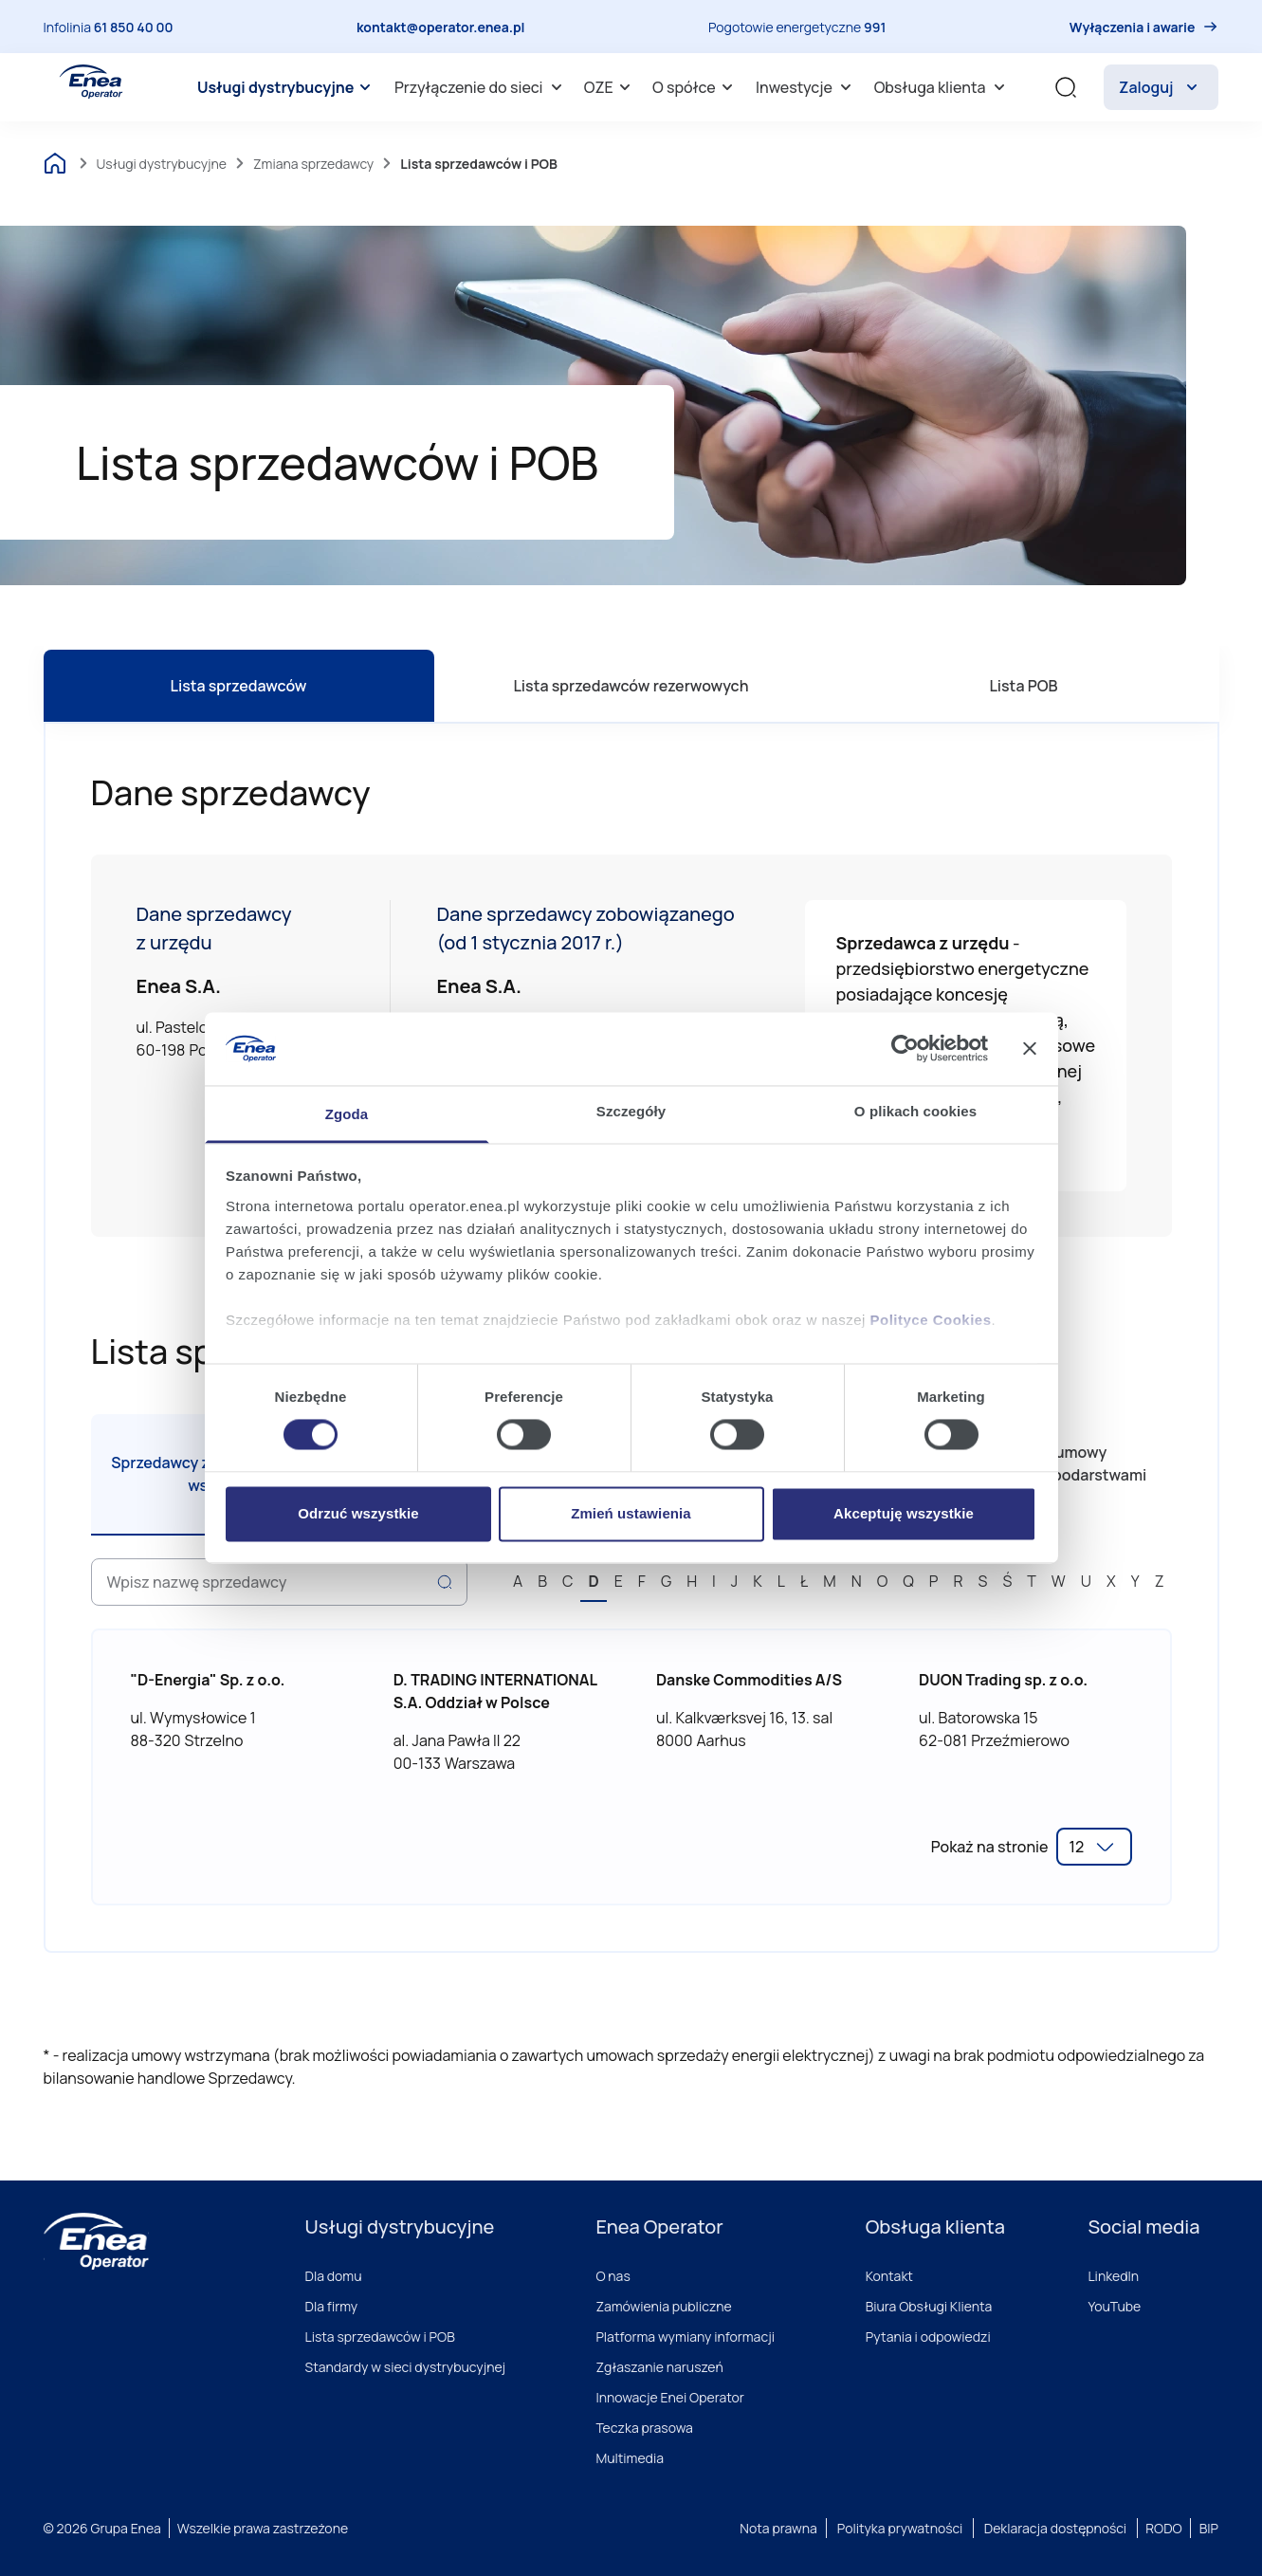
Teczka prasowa (643, 2428)
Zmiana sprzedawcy (313, 164)
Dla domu (333, 2276)
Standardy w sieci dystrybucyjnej (405, 2367)
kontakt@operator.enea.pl (441, 27)
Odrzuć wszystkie (358, 1513)
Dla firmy (331, 2306)
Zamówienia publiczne (663, 2306)
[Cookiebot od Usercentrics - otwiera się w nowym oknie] (905, 1049)
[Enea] (96, 2241)
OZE (610, 87)
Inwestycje (806, 87)
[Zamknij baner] (1029, 1049)
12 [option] (1077, 1846)
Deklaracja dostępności (1055, 2528)
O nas (612, 2276)
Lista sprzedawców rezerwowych (630, 685)
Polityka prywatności (900, 2528)
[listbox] (1094, 1847)
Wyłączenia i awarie (1133, 27)
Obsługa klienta (942, 87)
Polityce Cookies (931, 1320)
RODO (1163, 2528)
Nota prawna (778, 2528)
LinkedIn (1113, 2276)
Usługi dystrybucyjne (286, 87)
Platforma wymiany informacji (685, 2337)
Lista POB (1023, 685)
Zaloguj (1161, 87)
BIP (1208, 2528)
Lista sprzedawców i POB (380, 2337)
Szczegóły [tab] (631, 1111)
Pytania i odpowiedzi (928, 2337)
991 (875, 27)
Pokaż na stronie (990, 1846)
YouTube (1114, 2306)
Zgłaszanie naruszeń (659, 2367)
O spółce (695, 87)
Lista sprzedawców (239, 685)
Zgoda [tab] (347, 1114)
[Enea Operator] (91, 81)
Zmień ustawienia (631, 1513)
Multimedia (629, 2458)
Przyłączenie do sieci (481, 87)
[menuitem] (286, 87)
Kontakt (889, 2276)
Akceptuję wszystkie (903, 1513)
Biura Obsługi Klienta (929, 2306)
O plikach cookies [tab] (915, 1111)
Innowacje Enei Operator (669, 2397)
